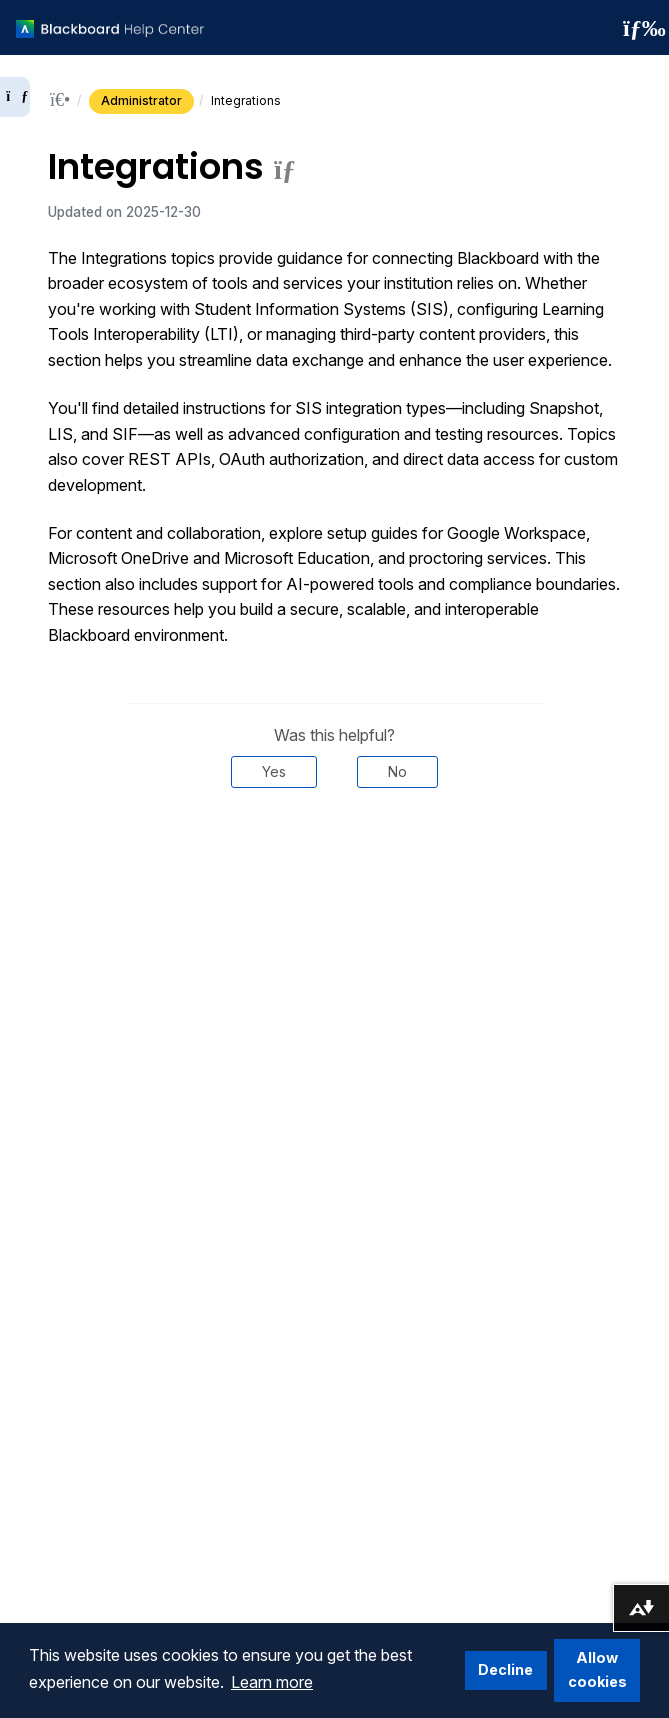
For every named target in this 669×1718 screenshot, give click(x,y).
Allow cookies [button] (597, 1669)
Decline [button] (505, 1669)
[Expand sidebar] (15, 97)
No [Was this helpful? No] (397, 771)
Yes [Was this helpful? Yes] (274, 771)
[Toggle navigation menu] (638, 28)
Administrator (141, 100)
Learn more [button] (272, 1682)
